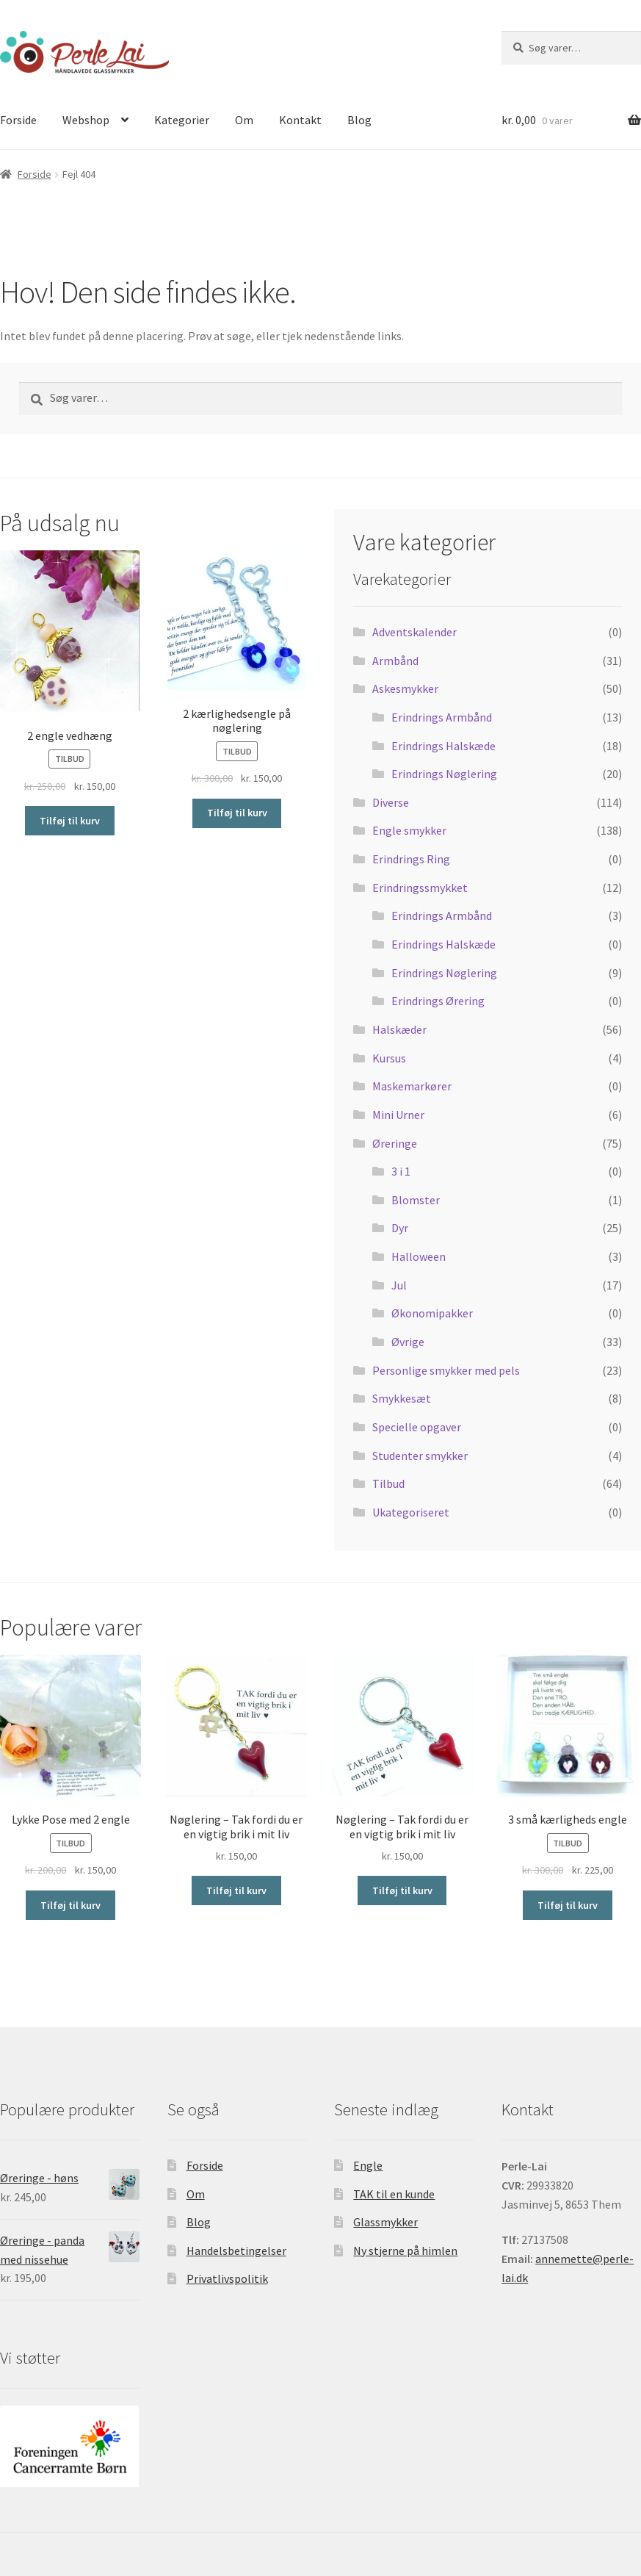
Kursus (389, 1058)
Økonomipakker (432, 1313)
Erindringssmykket (420, 887)
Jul (399, 1285)
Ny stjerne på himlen (405, 2250)
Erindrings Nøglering (444, 773)
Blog (359, 119)
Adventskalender (414, 632)
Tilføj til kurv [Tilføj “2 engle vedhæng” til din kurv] (70, 820)
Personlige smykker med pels (446, 1370)
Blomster (415, 1199)
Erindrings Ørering (438, 1000)
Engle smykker (409, 830)
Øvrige (407, 1341)
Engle (368, 2165)
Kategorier (181, 119)
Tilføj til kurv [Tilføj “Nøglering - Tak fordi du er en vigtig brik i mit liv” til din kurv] (236, 1890)
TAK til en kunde (394, 2194)
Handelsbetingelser (236, 2250)
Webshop (85, 119)
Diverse (390, 802)
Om (244, 119)
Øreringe (394, 1143)
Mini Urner (398, 1114)
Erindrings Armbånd (441, 717)
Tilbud (388, 1483)
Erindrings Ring (411, 859)
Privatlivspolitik (227, 2278)
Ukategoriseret (410, 1512)
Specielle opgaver (416, 1427)
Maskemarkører (412, 1086)
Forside (34, 174)
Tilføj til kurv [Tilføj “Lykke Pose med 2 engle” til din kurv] (70, 1905)
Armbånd (395, 660)
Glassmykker (385, 2222)
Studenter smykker (420, 1455)
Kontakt (300, 119)
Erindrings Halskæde (443, 745)
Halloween (418, 1256)
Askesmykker (405, 688)
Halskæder (399, 1029)
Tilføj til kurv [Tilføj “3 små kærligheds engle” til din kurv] (567, 1905)
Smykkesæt (401, 1398)
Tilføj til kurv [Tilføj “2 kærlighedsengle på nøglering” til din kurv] (237, 812)
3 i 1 (400, 1171)
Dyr (399, 1227)
